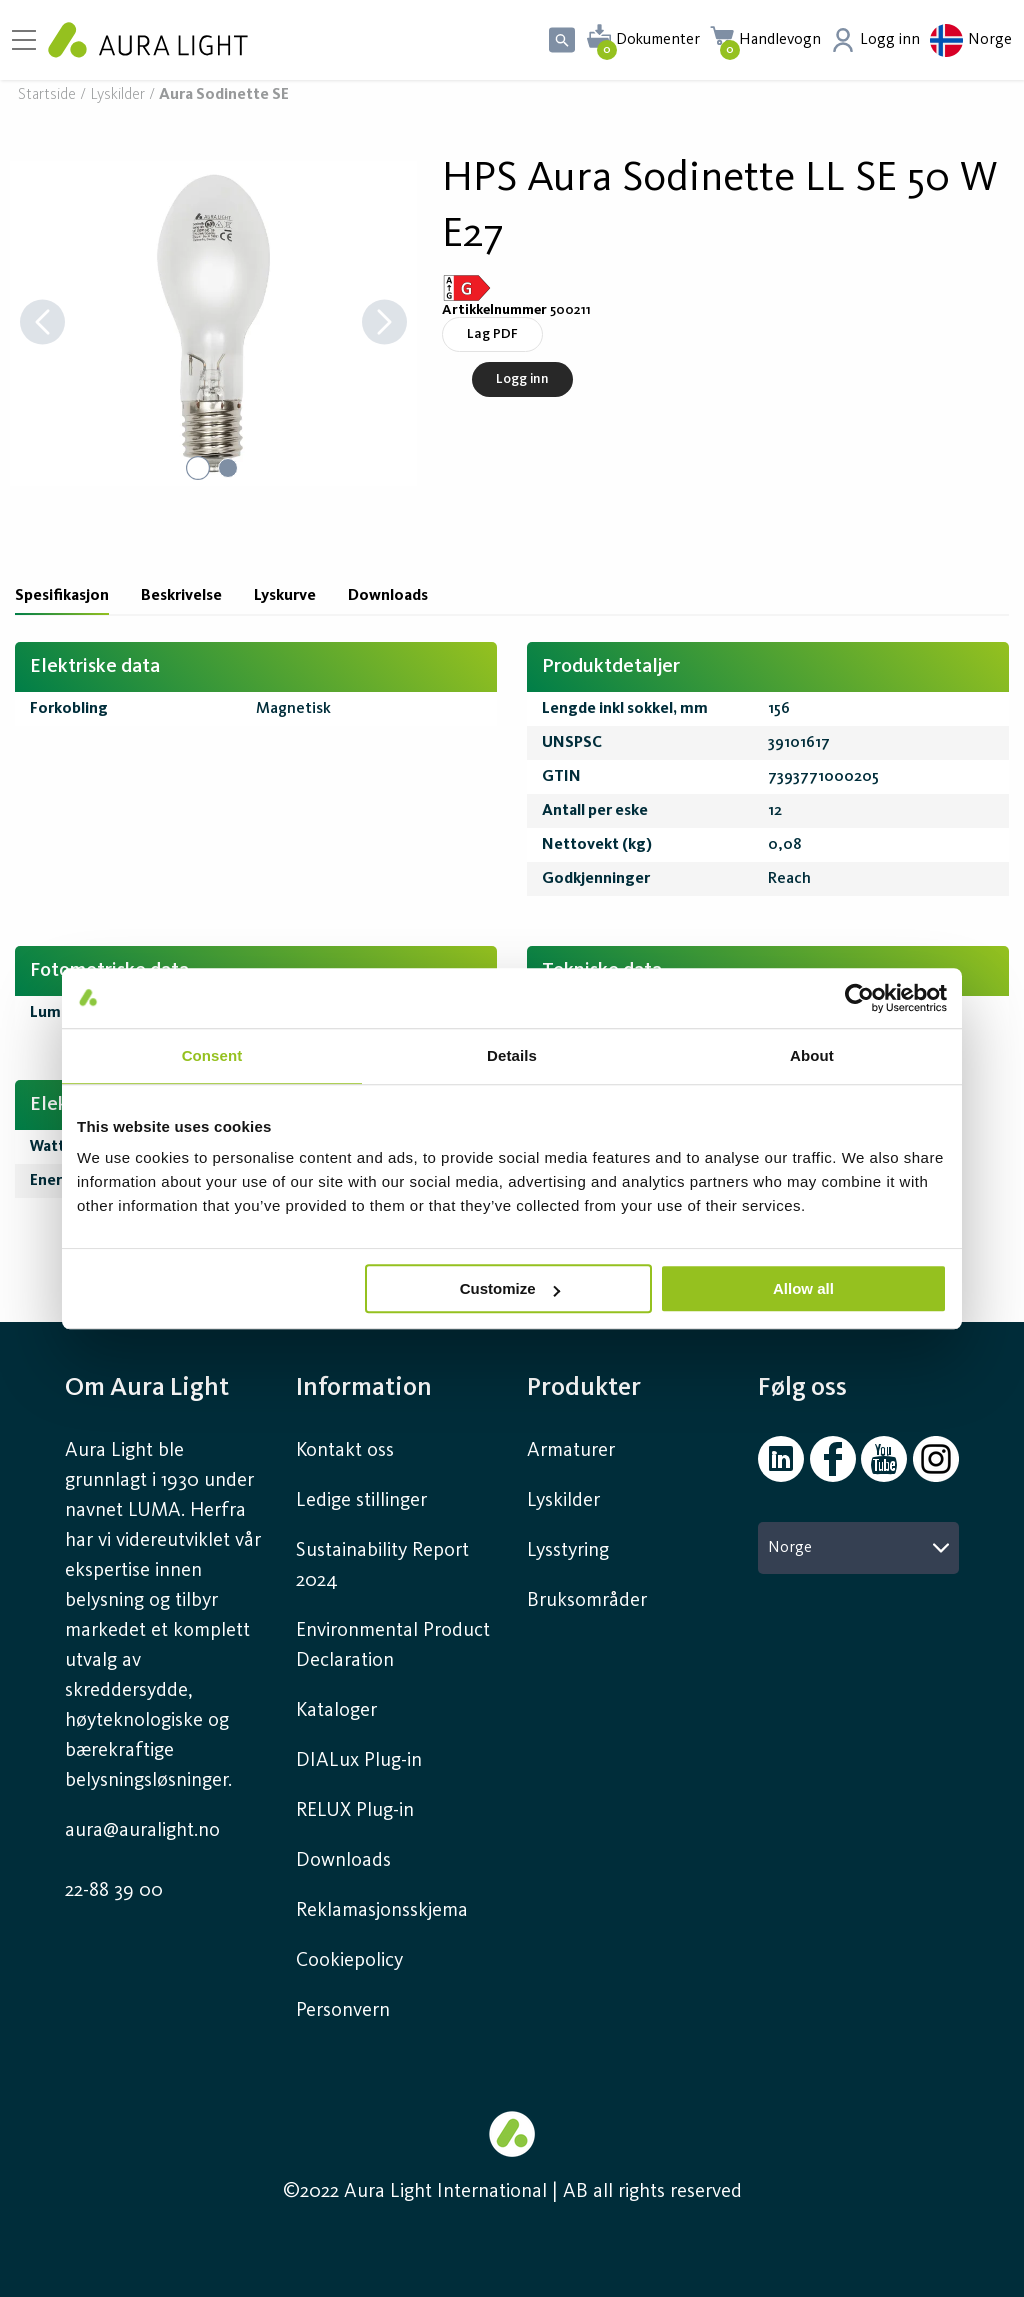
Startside (47, 95)
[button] (213, 323)
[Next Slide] (384, 323)
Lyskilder (117, 95)
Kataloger (336, 1711)
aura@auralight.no (142, 1831)
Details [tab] (512, 1055)
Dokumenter (658, 40)
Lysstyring (568, 1551)
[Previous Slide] (42, 323)
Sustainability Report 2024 (382, 1566)
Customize (510, 1288)
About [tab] (812, 1055)
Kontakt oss (345, 1451)
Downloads (388, 596)
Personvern (343, 2011)
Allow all (803, 1288)
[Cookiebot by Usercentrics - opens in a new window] (859, 998)
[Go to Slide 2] (228, 468)
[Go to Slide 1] (198, 468)
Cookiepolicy (349, 1961)
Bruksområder (587, 1601)
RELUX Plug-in (355, 1811)
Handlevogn (780, 40)
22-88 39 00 (114, 1891)
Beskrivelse (181, 596)
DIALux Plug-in (359, 1761)
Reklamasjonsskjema (382, 1911)
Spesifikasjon (62, 596)
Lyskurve (285, 596)
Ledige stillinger (361, 1501)
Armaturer (571, 1451)
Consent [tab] (212, 1055)
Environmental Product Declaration (393, 1646)
